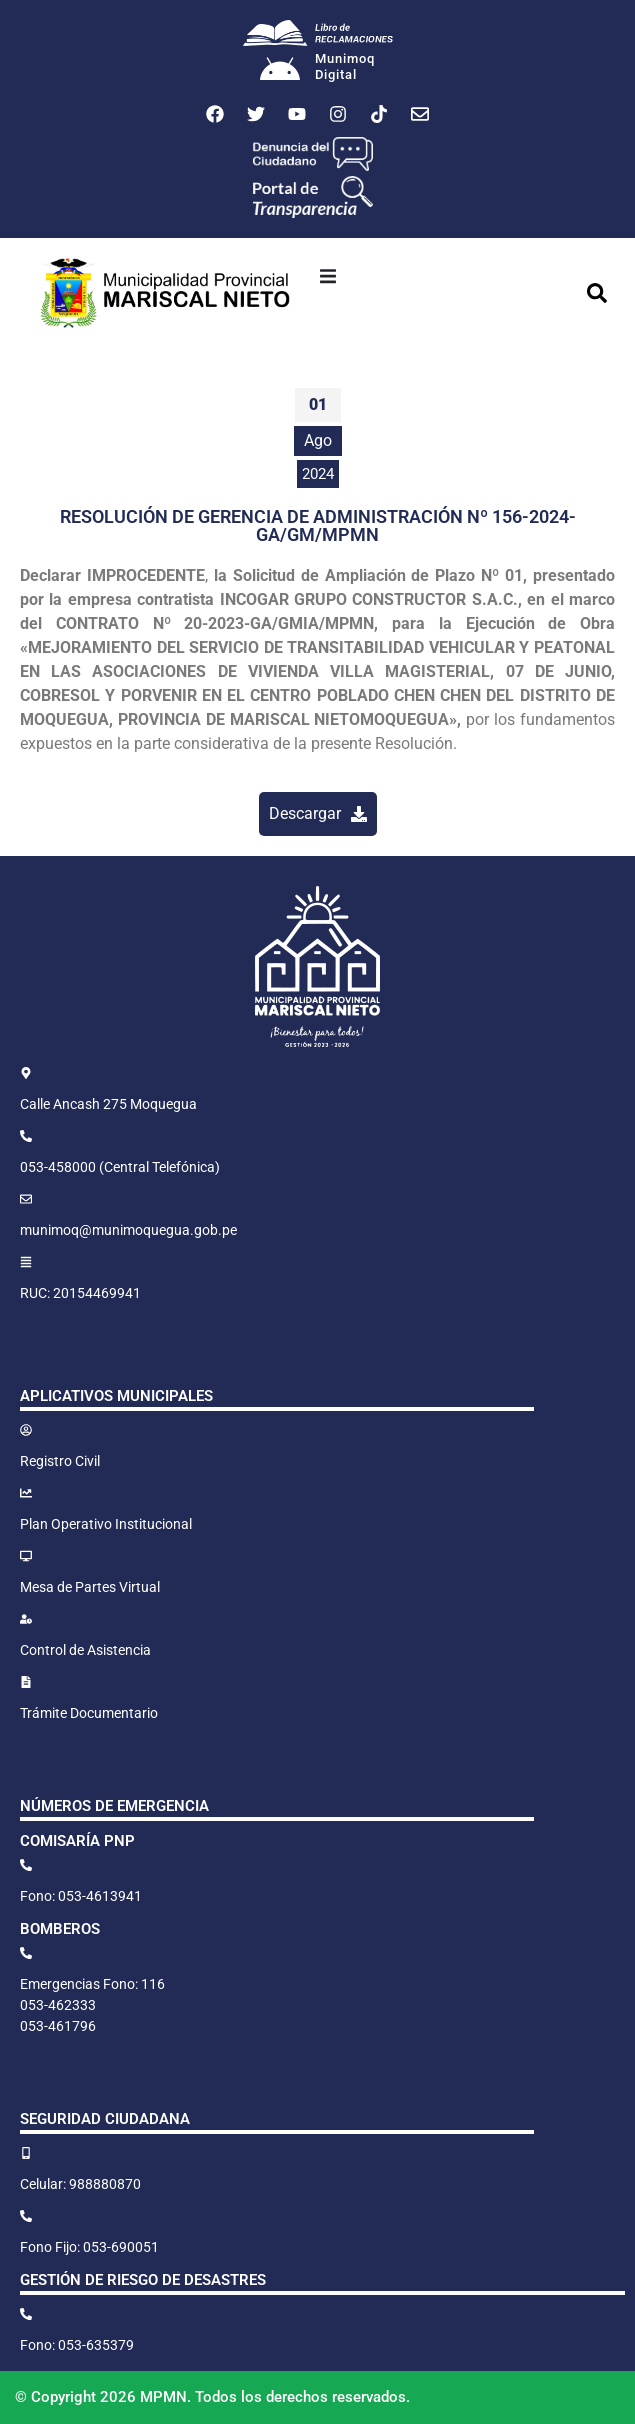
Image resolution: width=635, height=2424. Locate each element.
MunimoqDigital (345, 66)
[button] (328, 276)
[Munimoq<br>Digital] (280, 71)
